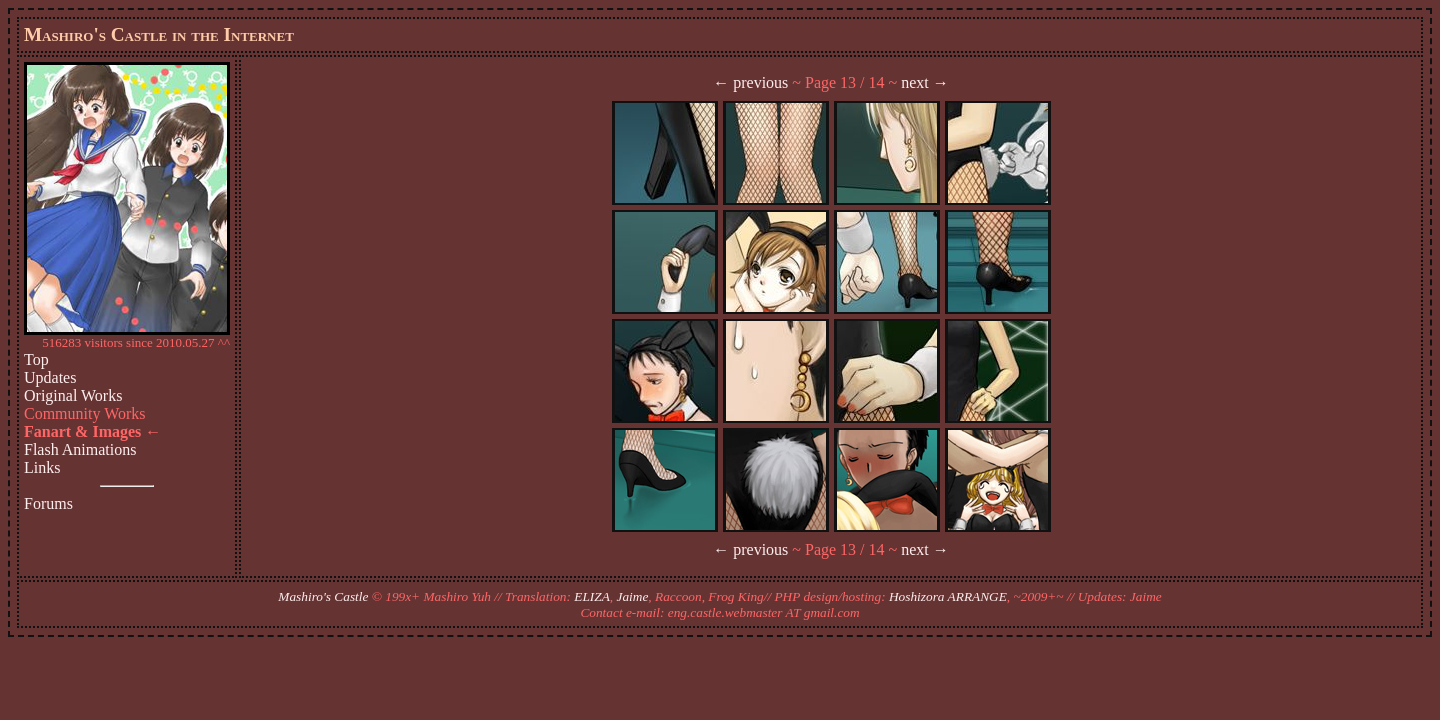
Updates (50, 377)
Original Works (73, 395)
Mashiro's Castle (323, 596)
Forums (48, 503)
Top (36, 359)
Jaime (633, 596)
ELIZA (592, 596)
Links (42, 467)
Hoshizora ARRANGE (948, 596)
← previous (750, 82)
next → (925, 82)
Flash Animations (80, 449)
